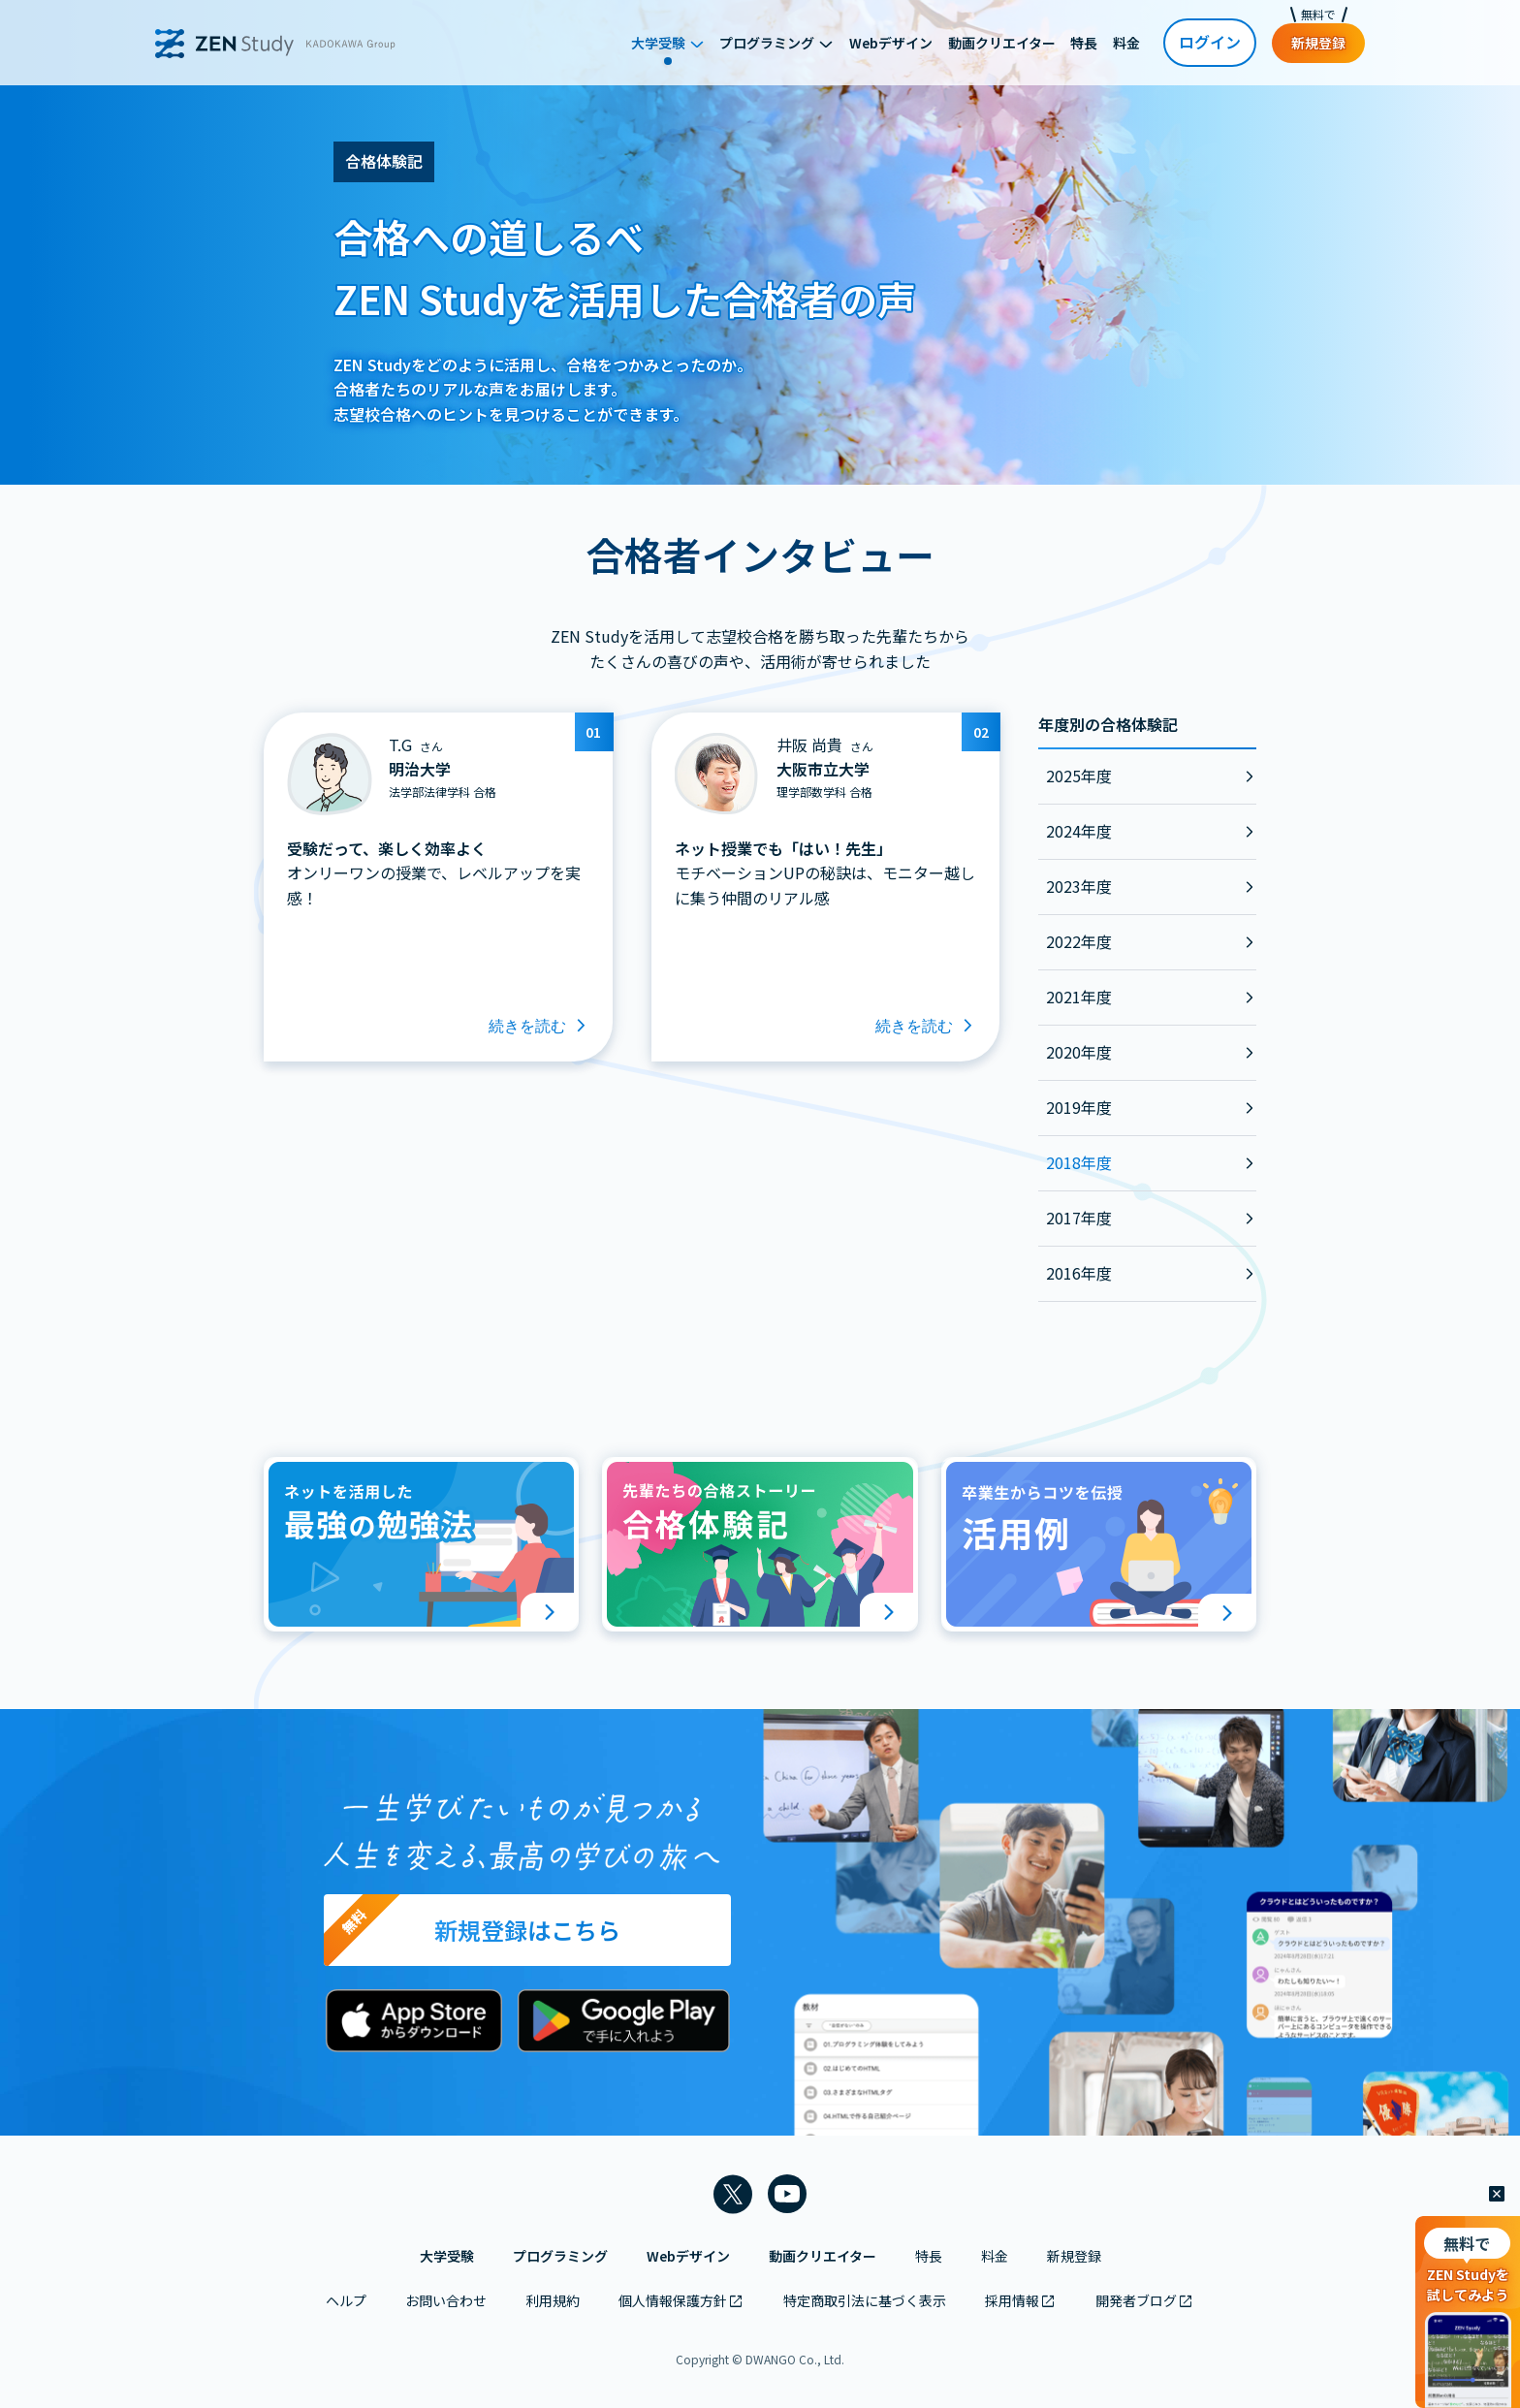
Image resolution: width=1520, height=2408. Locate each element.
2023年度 (1079, 886)
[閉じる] (1496, 2194)
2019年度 (1079, 1107)
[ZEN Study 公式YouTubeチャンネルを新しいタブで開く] (787, 2193)
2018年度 (1079, 1162)
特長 (928, 2255)
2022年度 (1079, 941)
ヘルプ (346, 2300)
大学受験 (447, 2255)
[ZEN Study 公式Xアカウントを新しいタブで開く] (732, 2194)
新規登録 (1074, 2255)
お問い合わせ (446, 2300)
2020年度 (1079, 1051)
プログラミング (560, 2255)
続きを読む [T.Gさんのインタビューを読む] (539, 1026)
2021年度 (1079, 996)
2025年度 (1079, 775)
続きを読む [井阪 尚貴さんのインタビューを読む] (925, 1026)
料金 (994, 2255)
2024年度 (1079, 830)
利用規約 (552, 2300)
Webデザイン (688, 2255)
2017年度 (1079, 1217)
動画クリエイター (822, 2255)
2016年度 (1079, 1272)
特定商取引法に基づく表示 (864, 2300)
